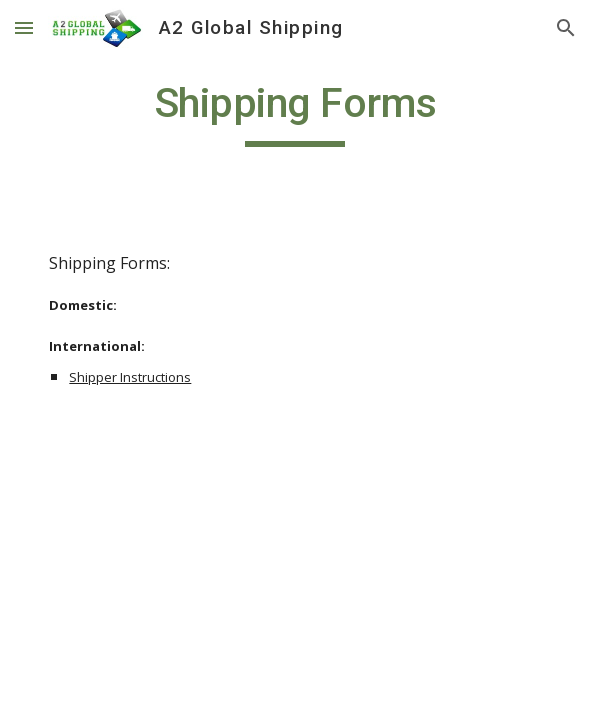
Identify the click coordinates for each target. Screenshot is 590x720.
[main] (294, 112)
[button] (24, 27)
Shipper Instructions (130, 377)
